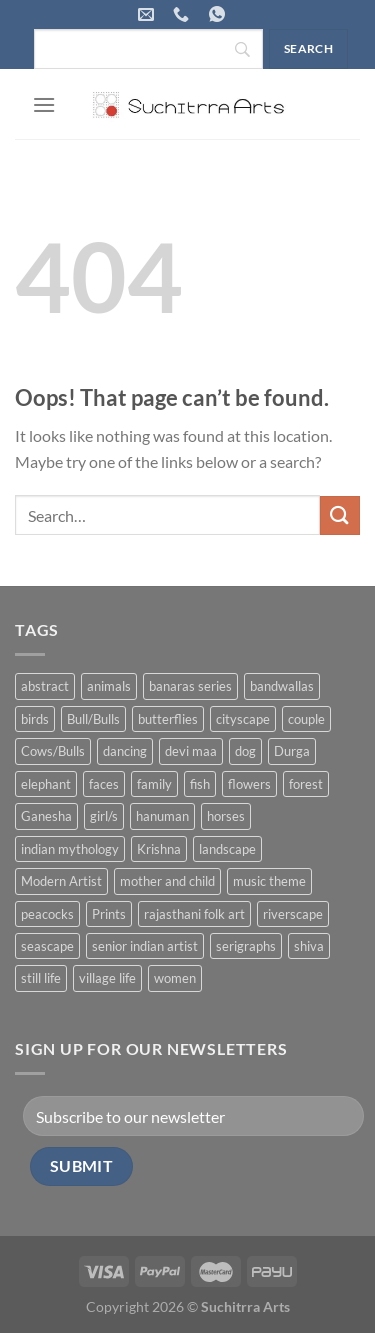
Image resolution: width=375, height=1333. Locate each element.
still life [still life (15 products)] (41, 978)
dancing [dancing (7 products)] (125, 751)
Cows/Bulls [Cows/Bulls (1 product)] (53, 751)
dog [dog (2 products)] (245, 751)
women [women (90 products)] (175, 978)
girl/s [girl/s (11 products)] (104, 816)
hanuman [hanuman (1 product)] (162, 816)
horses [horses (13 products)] (226, 816)
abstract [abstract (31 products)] (45, 686)
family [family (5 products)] (154, 784)
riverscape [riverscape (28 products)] (293, 914)
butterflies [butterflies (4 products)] (168, 719)
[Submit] (340, 515)
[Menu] (44, 104)
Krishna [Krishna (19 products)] (159, 849)
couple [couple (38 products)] (306, 719)
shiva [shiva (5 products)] (309, 946)
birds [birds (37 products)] (35, 719)
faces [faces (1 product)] (104, 784)
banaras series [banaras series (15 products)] (190, 686)
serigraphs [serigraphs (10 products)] (246, 946)
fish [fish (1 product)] (200, 784)
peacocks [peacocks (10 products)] (47, 914)
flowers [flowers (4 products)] (249, 784)
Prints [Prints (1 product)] (109, 914)
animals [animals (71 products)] (109, 686)
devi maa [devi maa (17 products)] (191, 751)
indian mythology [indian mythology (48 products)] (70, 849)
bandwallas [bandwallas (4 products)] (282, 686)
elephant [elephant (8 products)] (46, 784)
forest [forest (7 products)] (306, 784)
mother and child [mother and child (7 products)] (167, 881)
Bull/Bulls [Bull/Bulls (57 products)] (93, 719)
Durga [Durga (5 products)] (292, 751)
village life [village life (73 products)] (107, 978)
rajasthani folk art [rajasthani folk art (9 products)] (194, 914)
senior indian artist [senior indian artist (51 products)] (145, 946)
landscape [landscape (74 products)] (227, 849)
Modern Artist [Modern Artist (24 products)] (61, 881)
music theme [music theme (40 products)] (269, 881)
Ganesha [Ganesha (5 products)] (46, 816)
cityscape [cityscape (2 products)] (243, 719)
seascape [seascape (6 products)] (47, 946)
